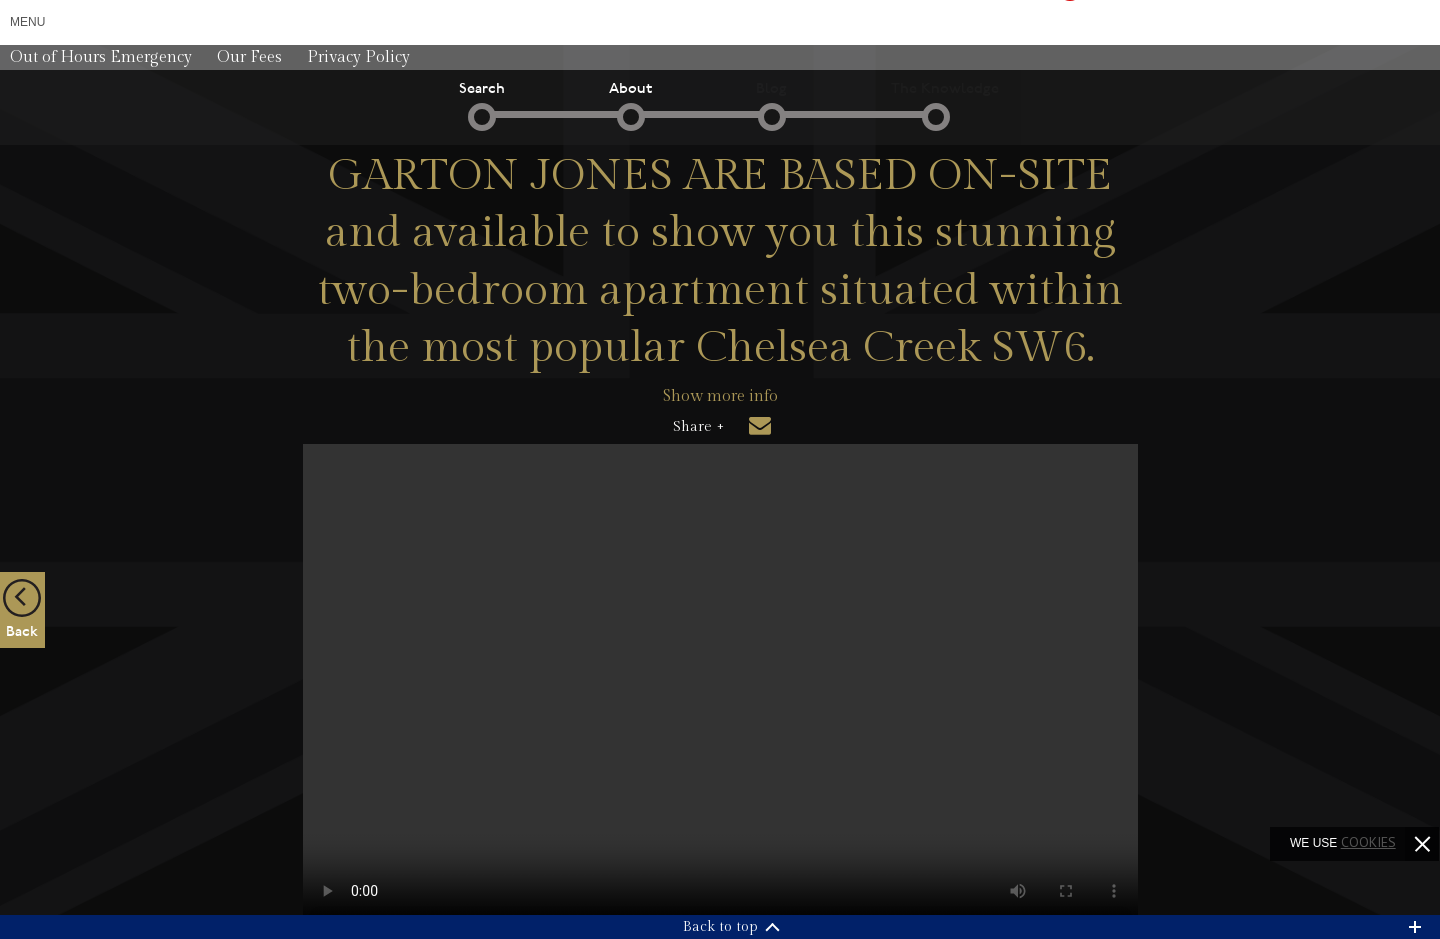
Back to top (720, 927)
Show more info (720, 396)
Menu (27, 22)
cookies (1368, 842)
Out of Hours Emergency (101, 57)
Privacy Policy (358, 57)
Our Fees (249, 57)
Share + (698, 427)
